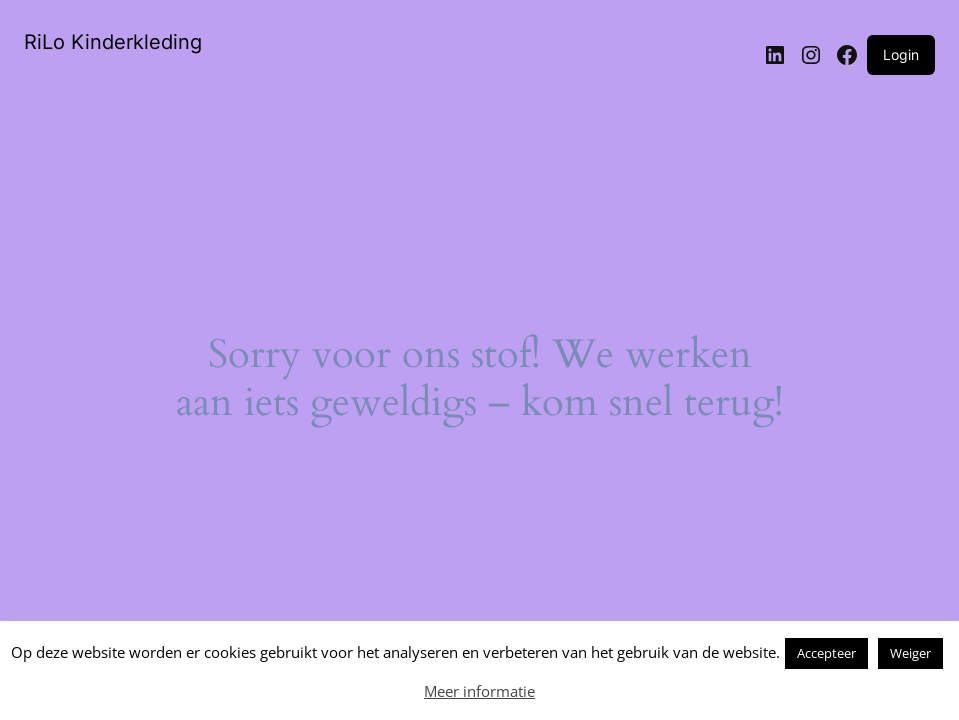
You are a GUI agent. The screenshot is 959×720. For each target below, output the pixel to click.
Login (901, 54)
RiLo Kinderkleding (113, 42)
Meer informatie (479, 691)
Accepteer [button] (826, 653)
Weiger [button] (910, 653)
